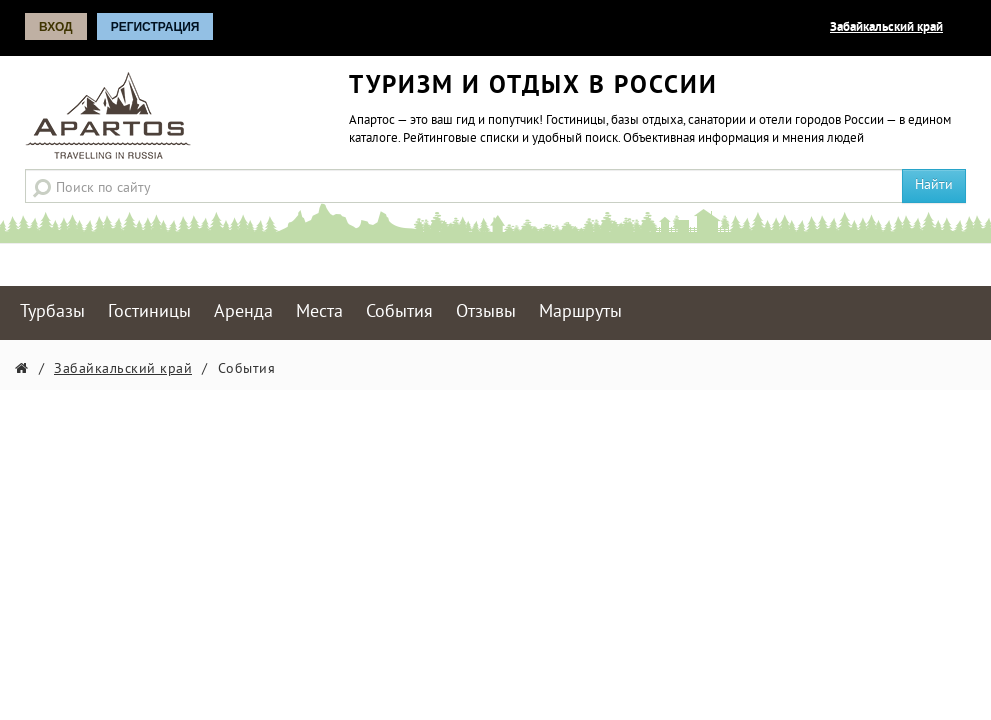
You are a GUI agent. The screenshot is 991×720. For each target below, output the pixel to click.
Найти (934, 185)
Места (319, 312)
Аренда (243, 312)
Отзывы (486, 312)
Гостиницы (149, 312)
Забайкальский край (886, 28)
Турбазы (52, 312)
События (399, 312)
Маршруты (580, 312)
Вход (56, 27)
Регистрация (155, 27)
